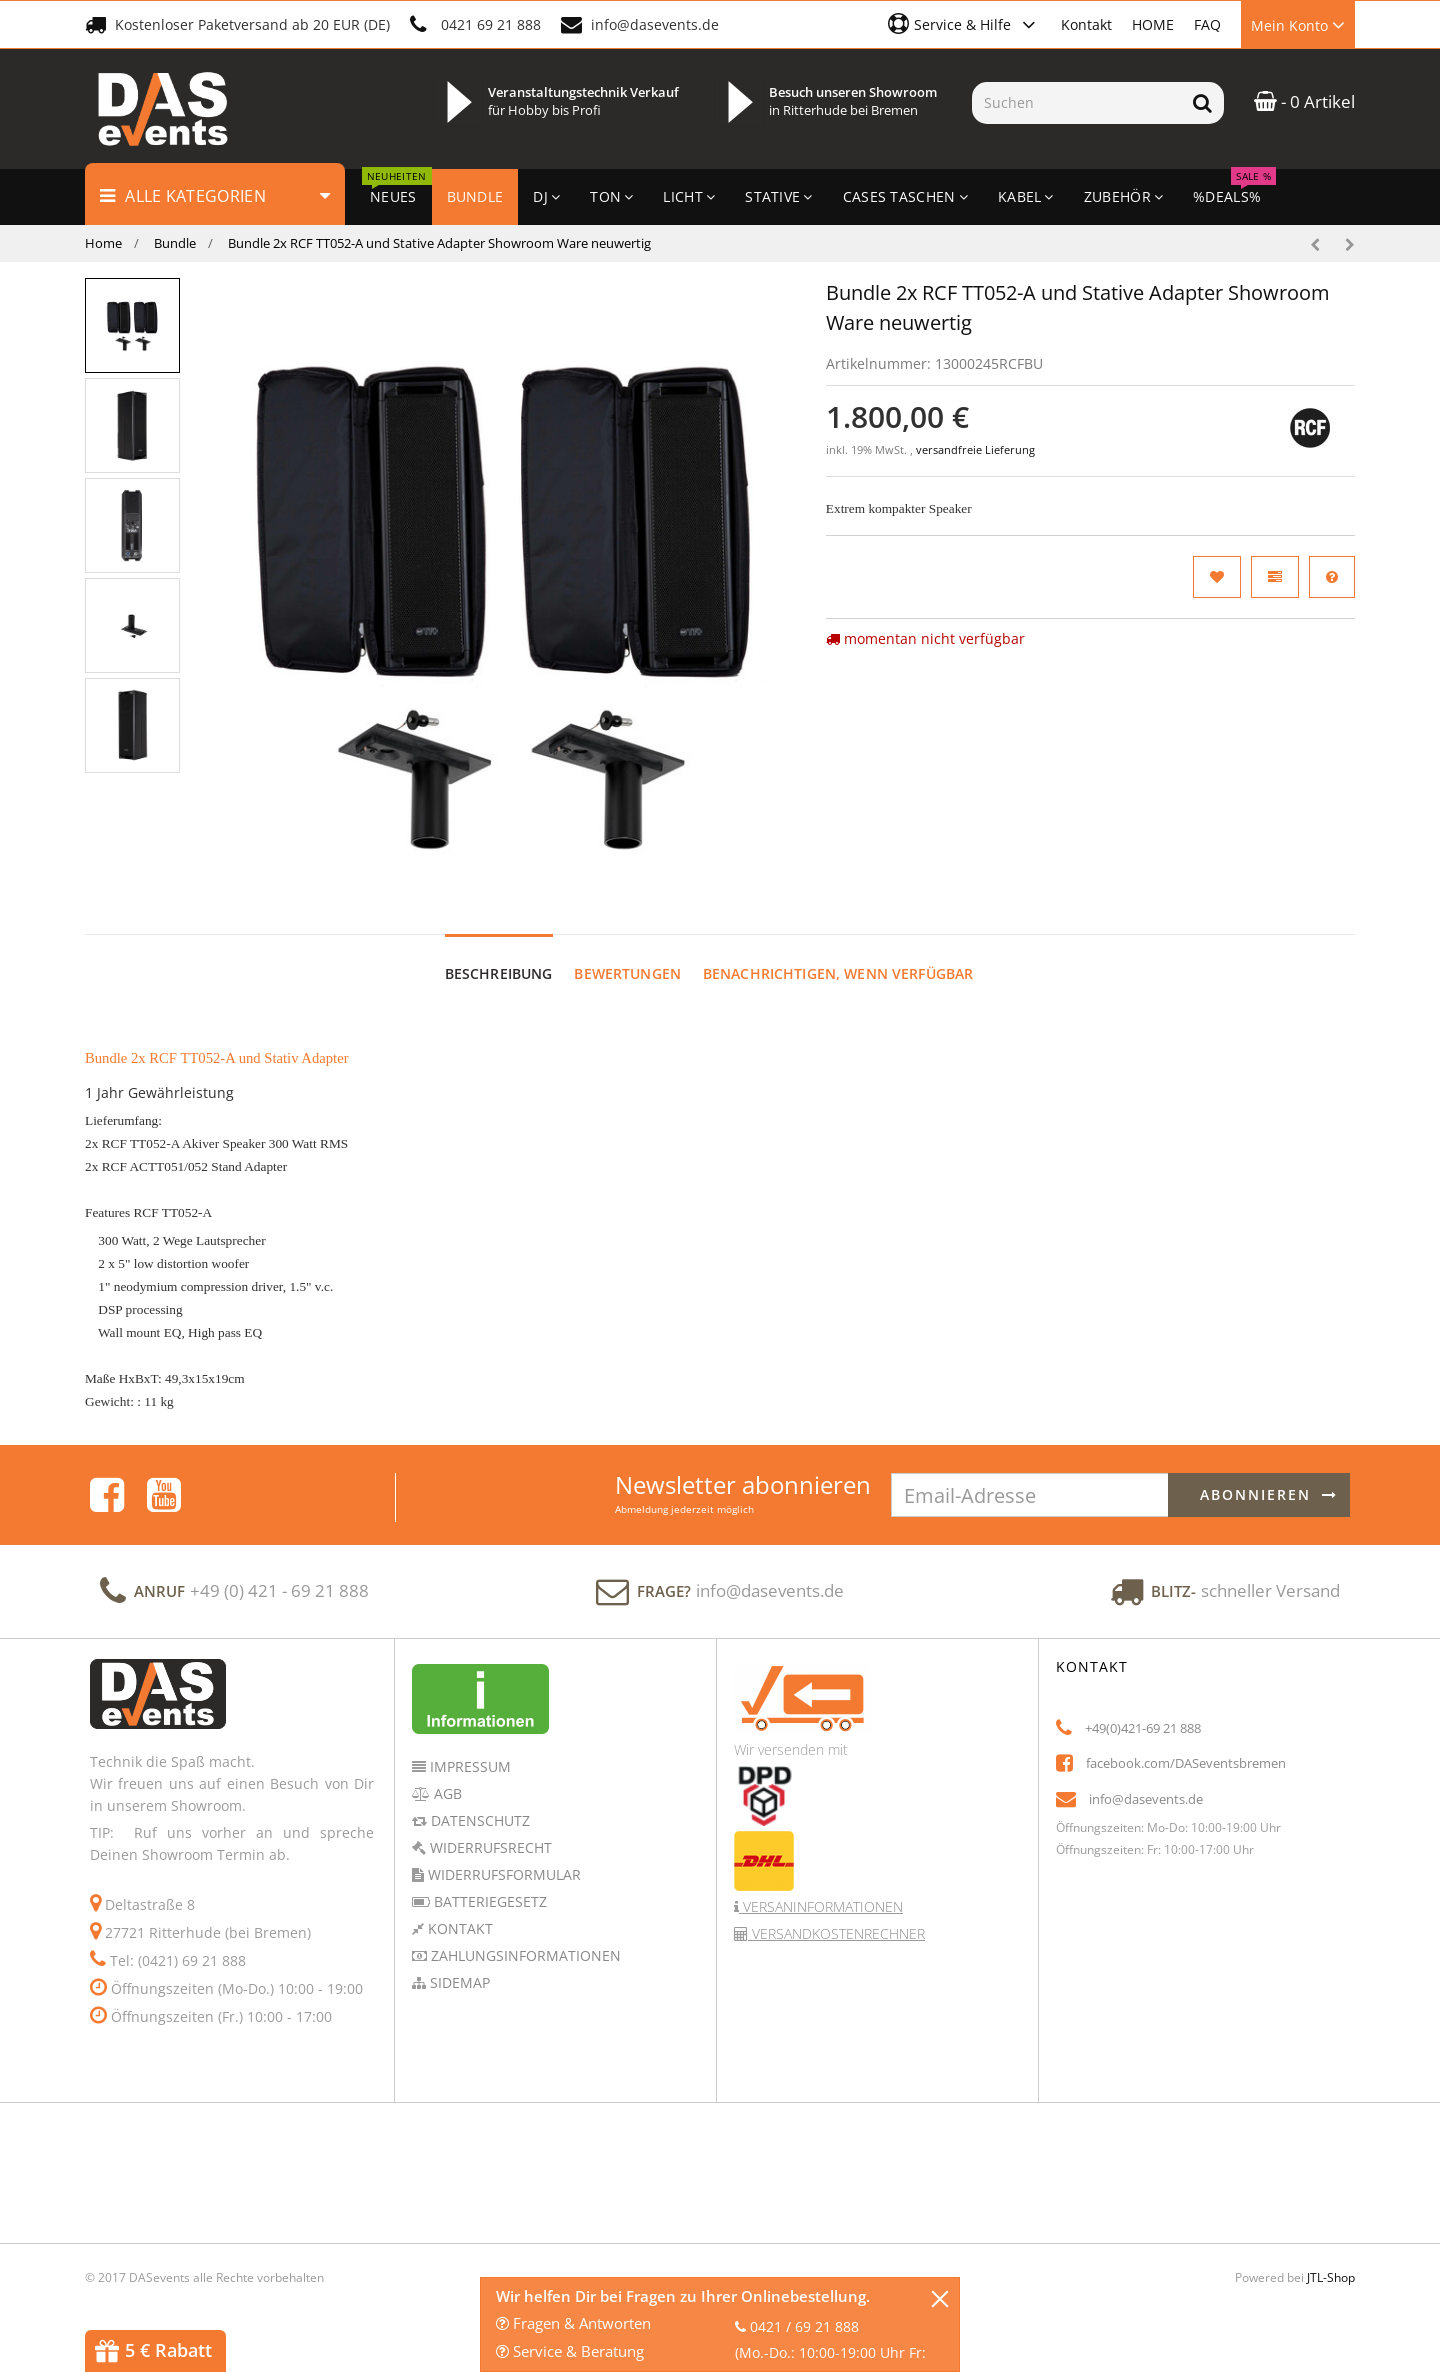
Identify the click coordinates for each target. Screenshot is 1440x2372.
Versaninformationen (821, 1906)
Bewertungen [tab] (627, 973)
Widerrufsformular (502, 1874)
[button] (964, 24)
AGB (446, 1793)
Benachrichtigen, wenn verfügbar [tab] (838, 973)
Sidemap (458, 1982)
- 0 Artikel (1304, 101)
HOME (1153, 24)
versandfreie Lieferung (975, 450)
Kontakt (1086, 24)
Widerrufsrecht (489, 1847)
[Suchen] (1076, 103)
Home (103, 243)
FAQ (1207, 24)
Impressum (468, 1766)
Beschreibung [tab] (499, 973)
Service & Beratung (570, 2351)
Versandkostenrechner (836, 1933)
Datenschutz (478, 1820)
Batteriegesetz (488, 1901)
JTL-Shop (1331, 2277)
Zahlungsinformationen (524, 1955)
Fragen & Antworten (573, 2323)
